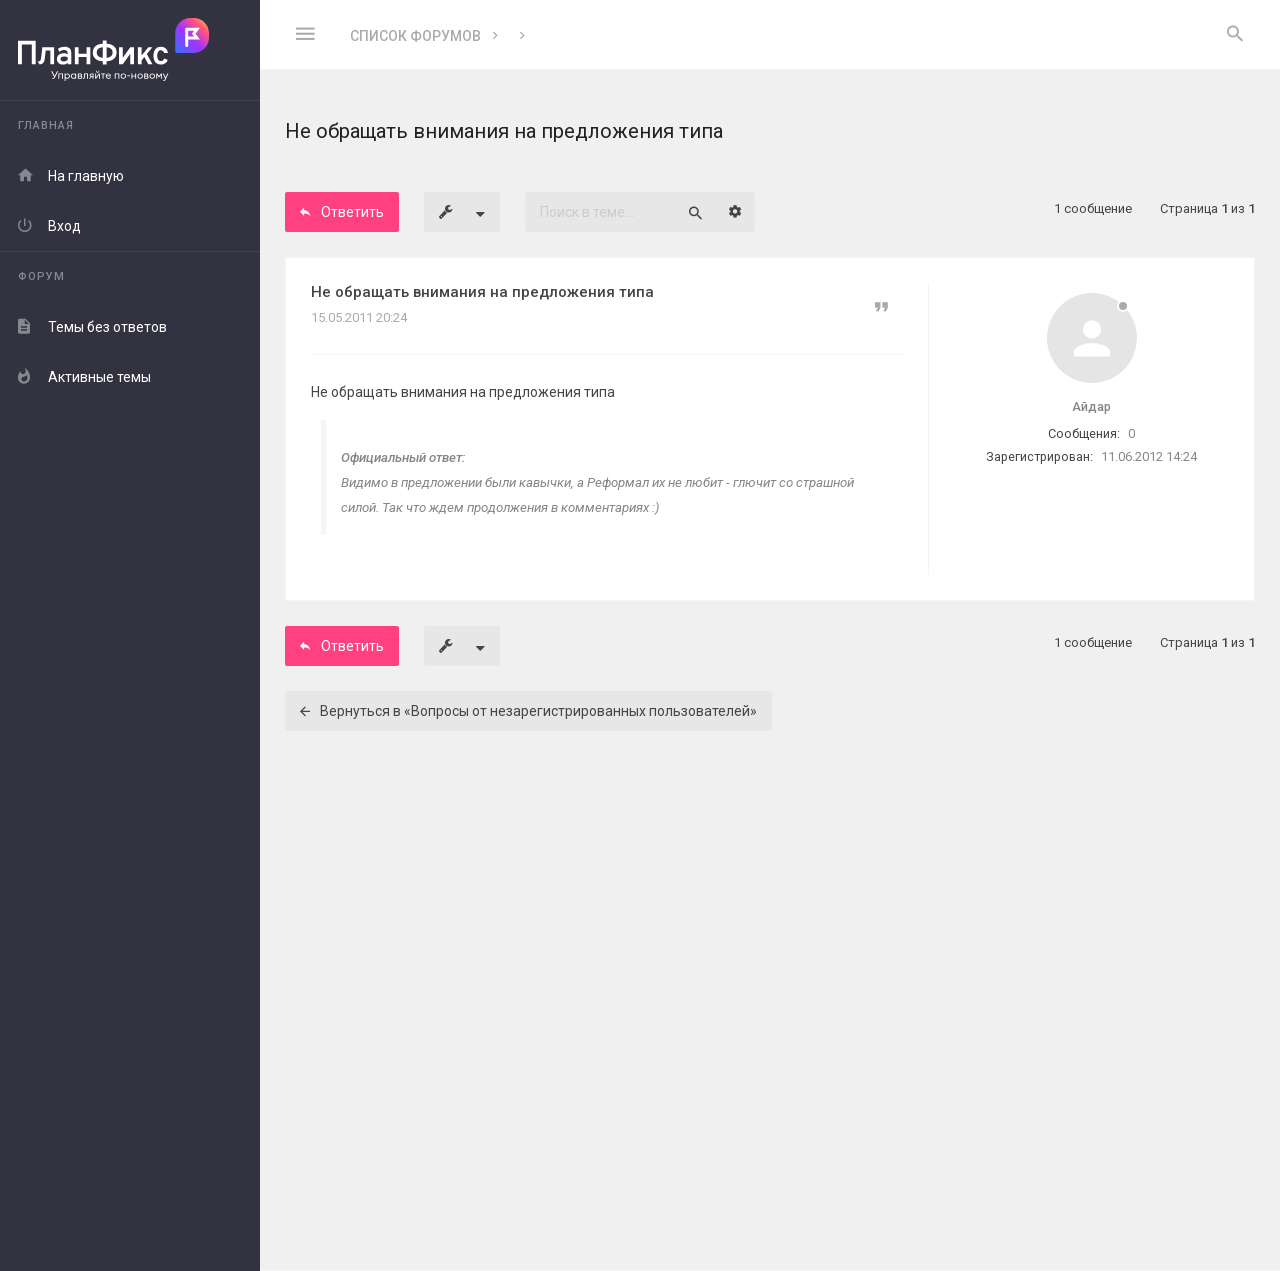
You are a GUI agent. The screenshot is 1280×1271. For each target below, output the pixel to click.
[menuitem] (1235, 35)
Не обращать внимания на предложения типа (482, 292)
